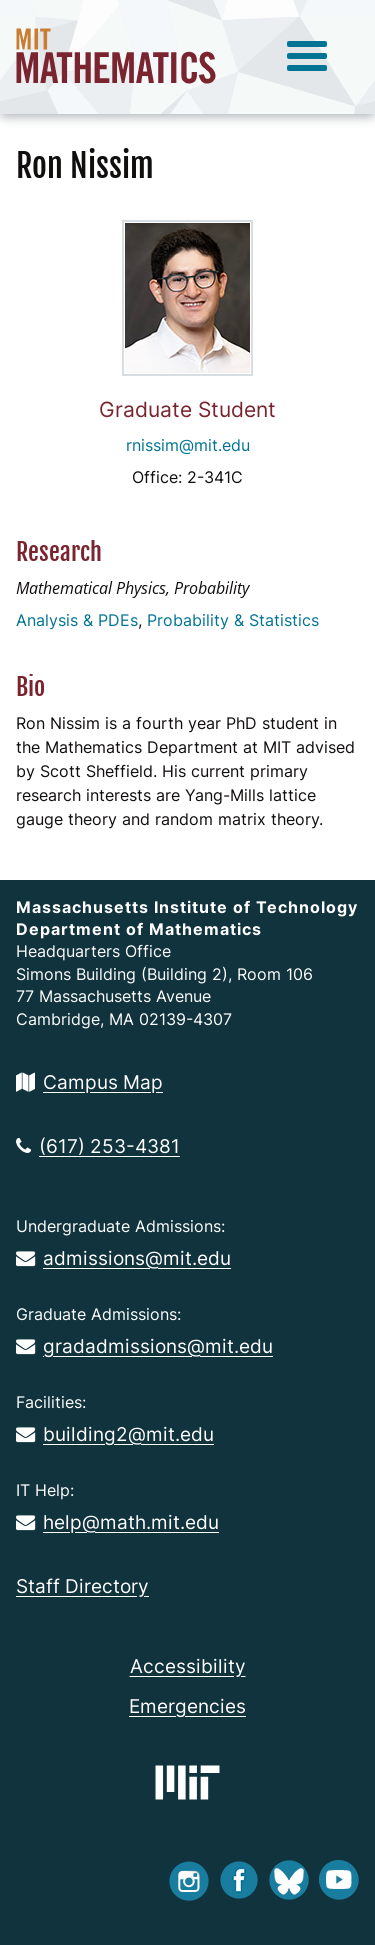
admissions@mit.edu (123, 1258)
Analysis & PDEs (77, 620)
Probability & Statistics (233, 620)
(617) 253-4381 (98, 1146)
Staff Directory (82, 1586)
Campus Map (89, 1082)
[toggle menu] (307, 57)
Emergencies (187, 1706)
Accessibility (188, 1666)
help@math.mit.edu (117, 1522)
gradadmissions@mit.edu (144, 1346)
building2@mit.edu (115, 1434)
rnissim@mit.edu (188, 445)
